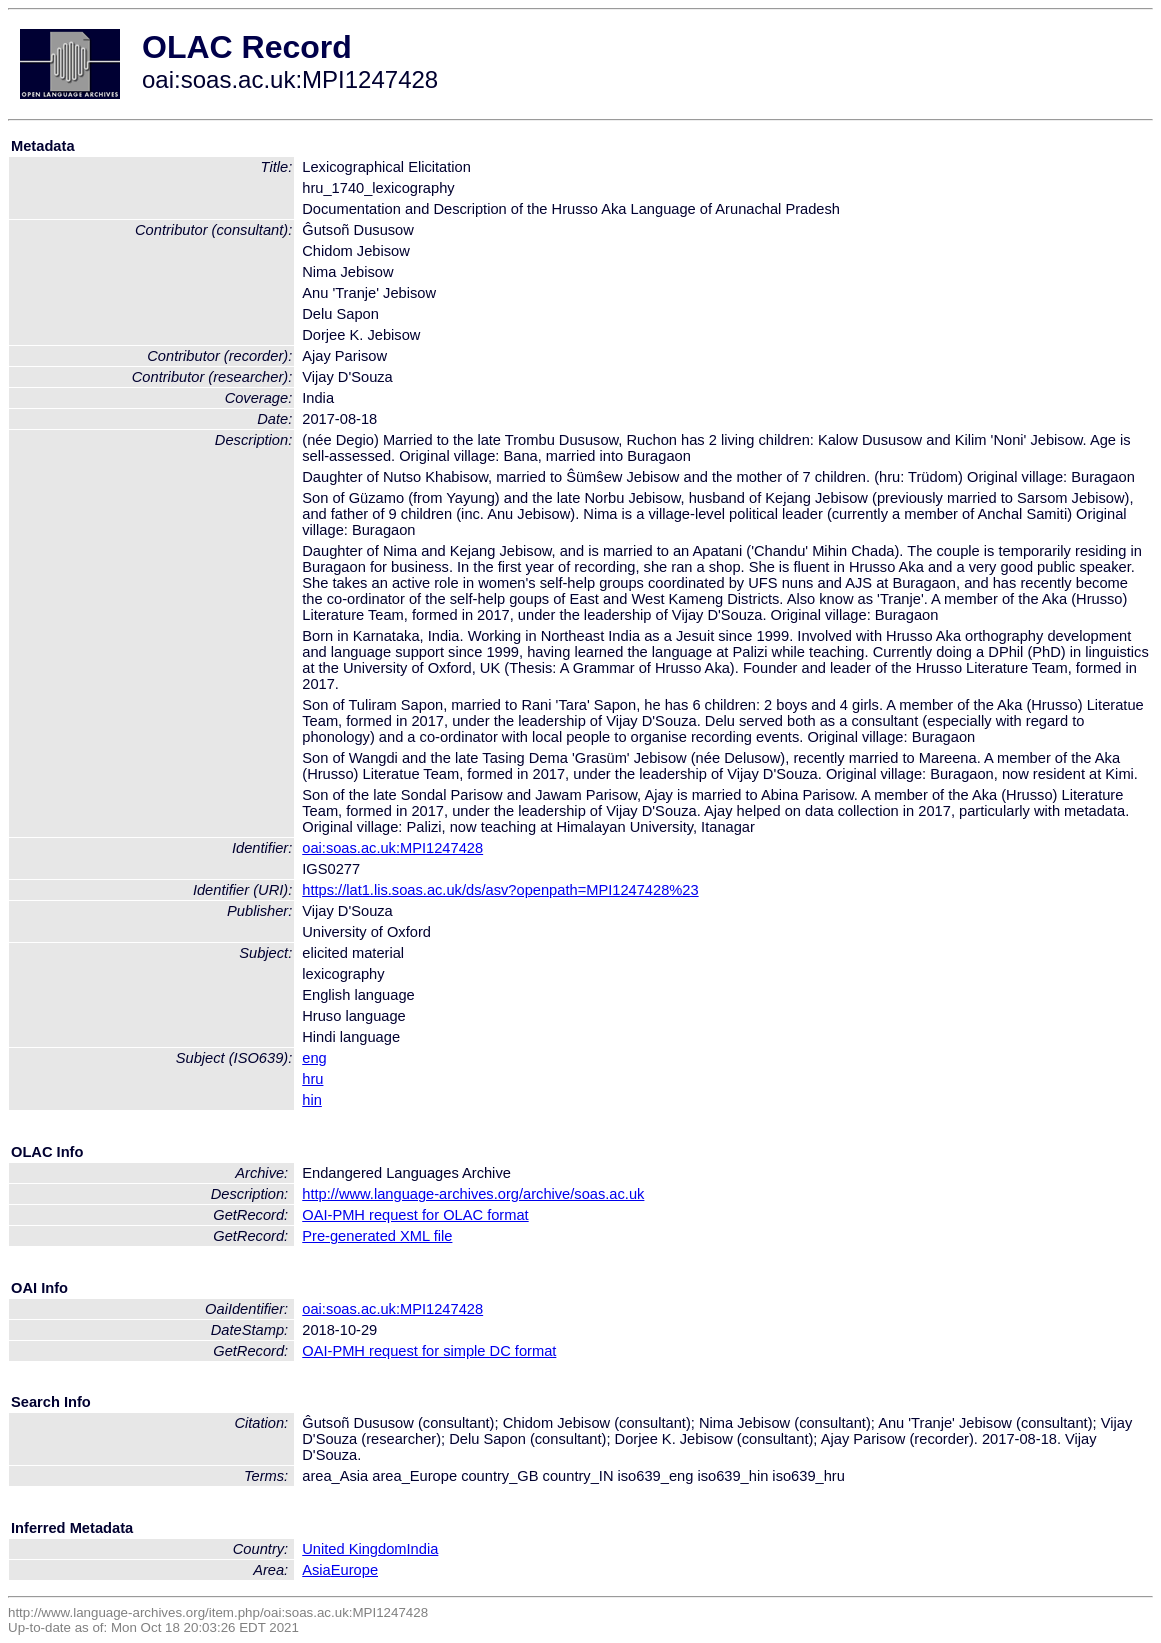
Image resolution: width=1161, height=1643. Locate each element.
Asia (316, 1570)
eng (314, 1058)
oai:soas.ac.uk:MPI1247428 (392, 848)
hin (312, 1100)
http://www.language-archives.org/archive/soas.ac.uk (473, 1194)
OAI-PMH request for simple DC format (429, 1351)
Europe (354, 1570)
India (423, 1549)
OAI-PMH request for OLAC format (415, 1215)
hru (312, 1079)
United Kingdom (354, 1549)
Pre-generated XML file (377, 1236)
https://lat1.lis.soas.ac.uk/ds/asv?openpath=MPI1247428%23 (500, 890)
